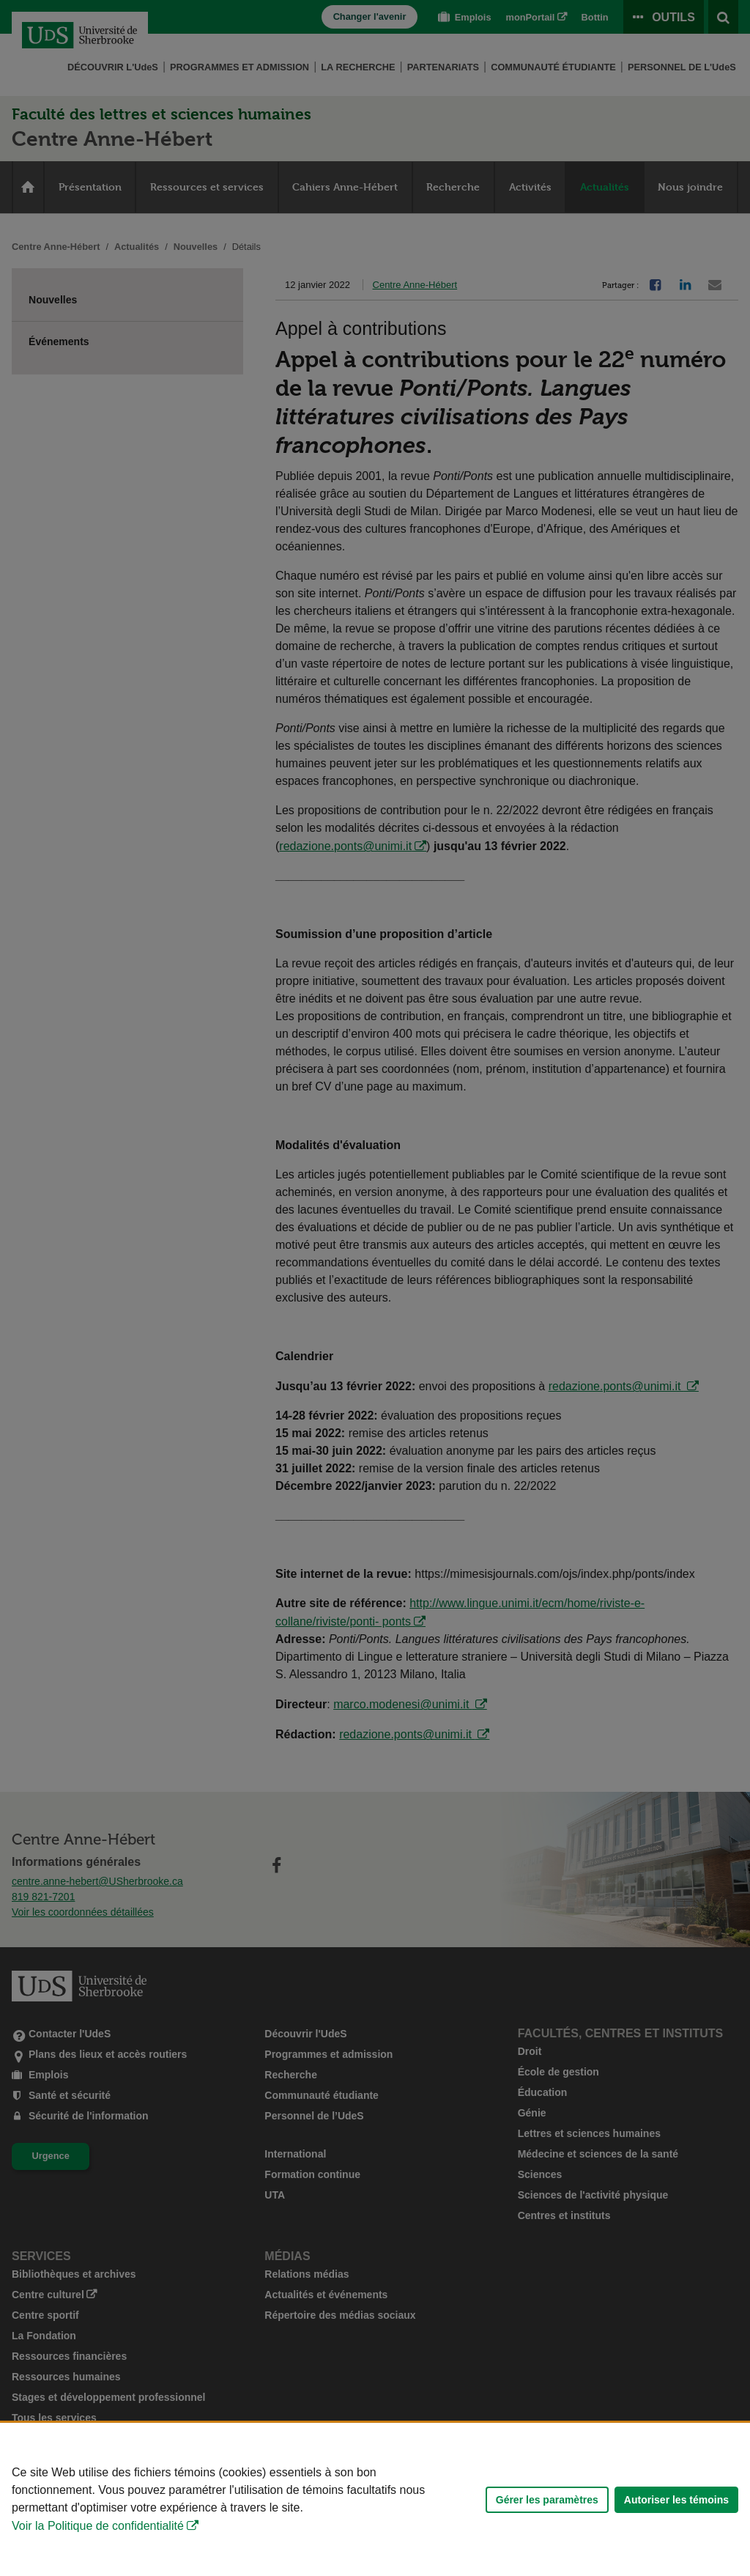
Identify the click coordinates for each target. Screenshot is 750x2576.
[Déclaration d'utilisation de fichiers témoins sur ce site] (375, 2499)
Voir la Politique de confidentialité (98, 2526)
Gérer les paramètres (547, 2500)
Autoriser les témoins (676, 2500)
